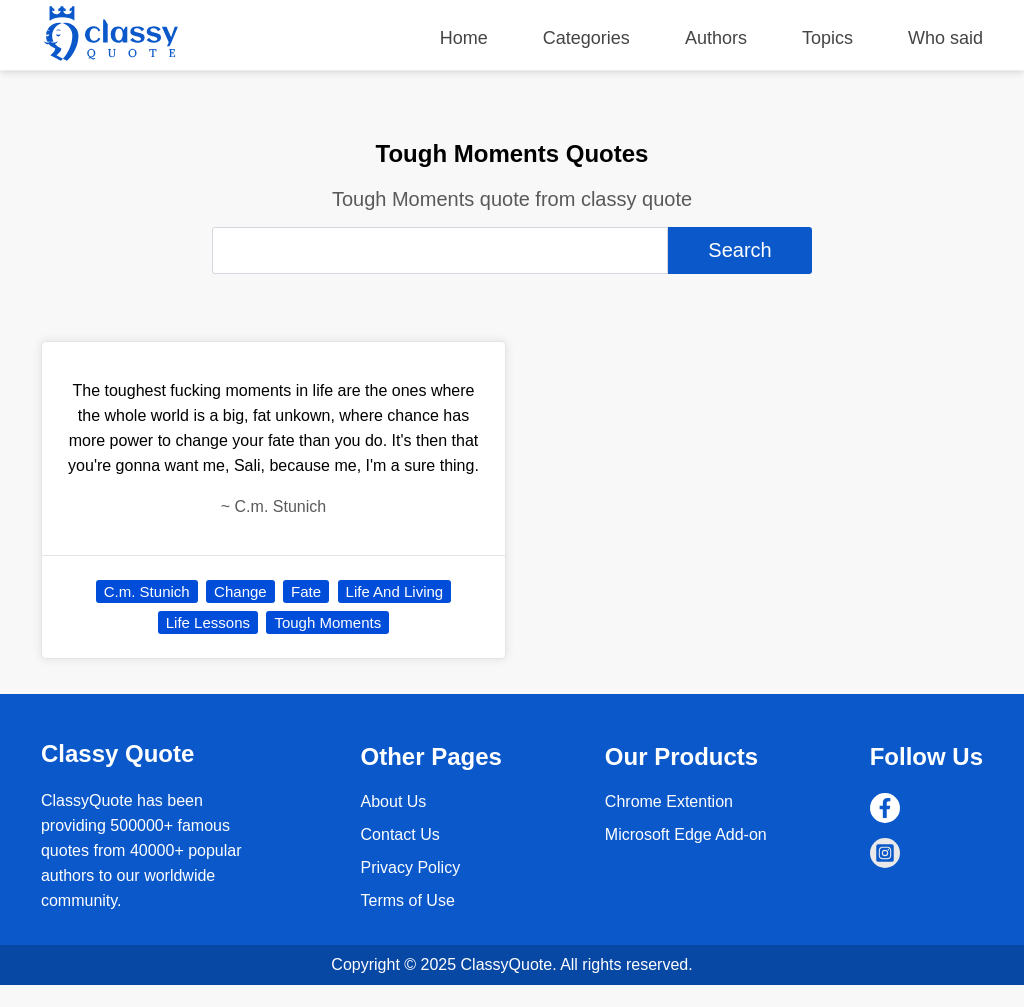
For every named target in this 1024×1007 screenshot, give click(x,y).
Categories (586, 38)
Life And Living (395, 591)
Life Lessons (208, 622)
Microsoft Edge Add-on (686, 834)
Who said (945, 38)
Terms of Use (408, 900)
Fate (306, 591)
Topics (827, 38)
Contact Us (400, 834)
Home (464, 38)
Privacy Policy (411, 867)
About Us (394, 801)
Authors (716, 38)
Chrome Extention (669, 801)
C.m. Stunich (147, 591)
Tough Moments (327, 622)
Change (240, 591)
